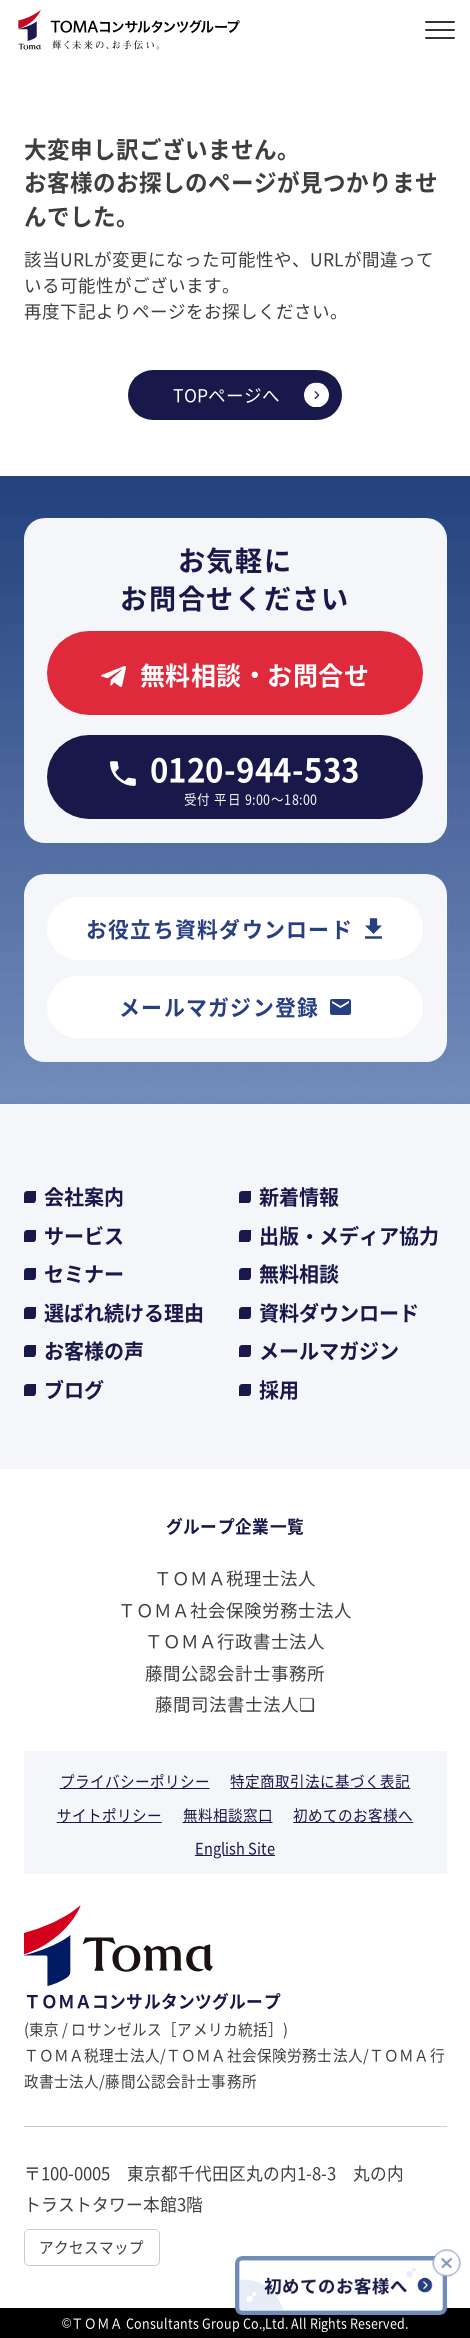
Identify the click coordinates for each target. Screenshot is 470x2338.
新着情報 (299, 1197)
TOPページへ (226, 394)
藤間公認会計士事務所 (235, 1672)
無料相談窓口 (228, 1814)
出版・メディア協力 (349, 1236)
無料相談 (299, 1274)
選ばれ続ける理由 (124, 1313)
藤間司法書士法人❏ (235, 1703)
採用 (279, 1390)
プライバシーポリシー (135, 1780)
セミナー (84, 1274)
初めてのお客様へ (353, 1814)
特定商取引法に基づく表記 (320, 1780)
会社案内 (84, 1197)
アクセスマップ (91, 2246)
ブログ (74, 1390)
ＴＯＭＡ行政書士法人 (235, 1640)
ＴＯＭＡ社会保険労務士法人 (235, 1609)
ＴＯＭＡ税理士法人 (235, 1577)
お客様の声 (94, 1351)
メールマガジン (329, 1351)
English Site (235, 1847)
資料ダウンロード (339, 1313)
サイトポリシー (109, 1814)
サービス (84, 1236)
